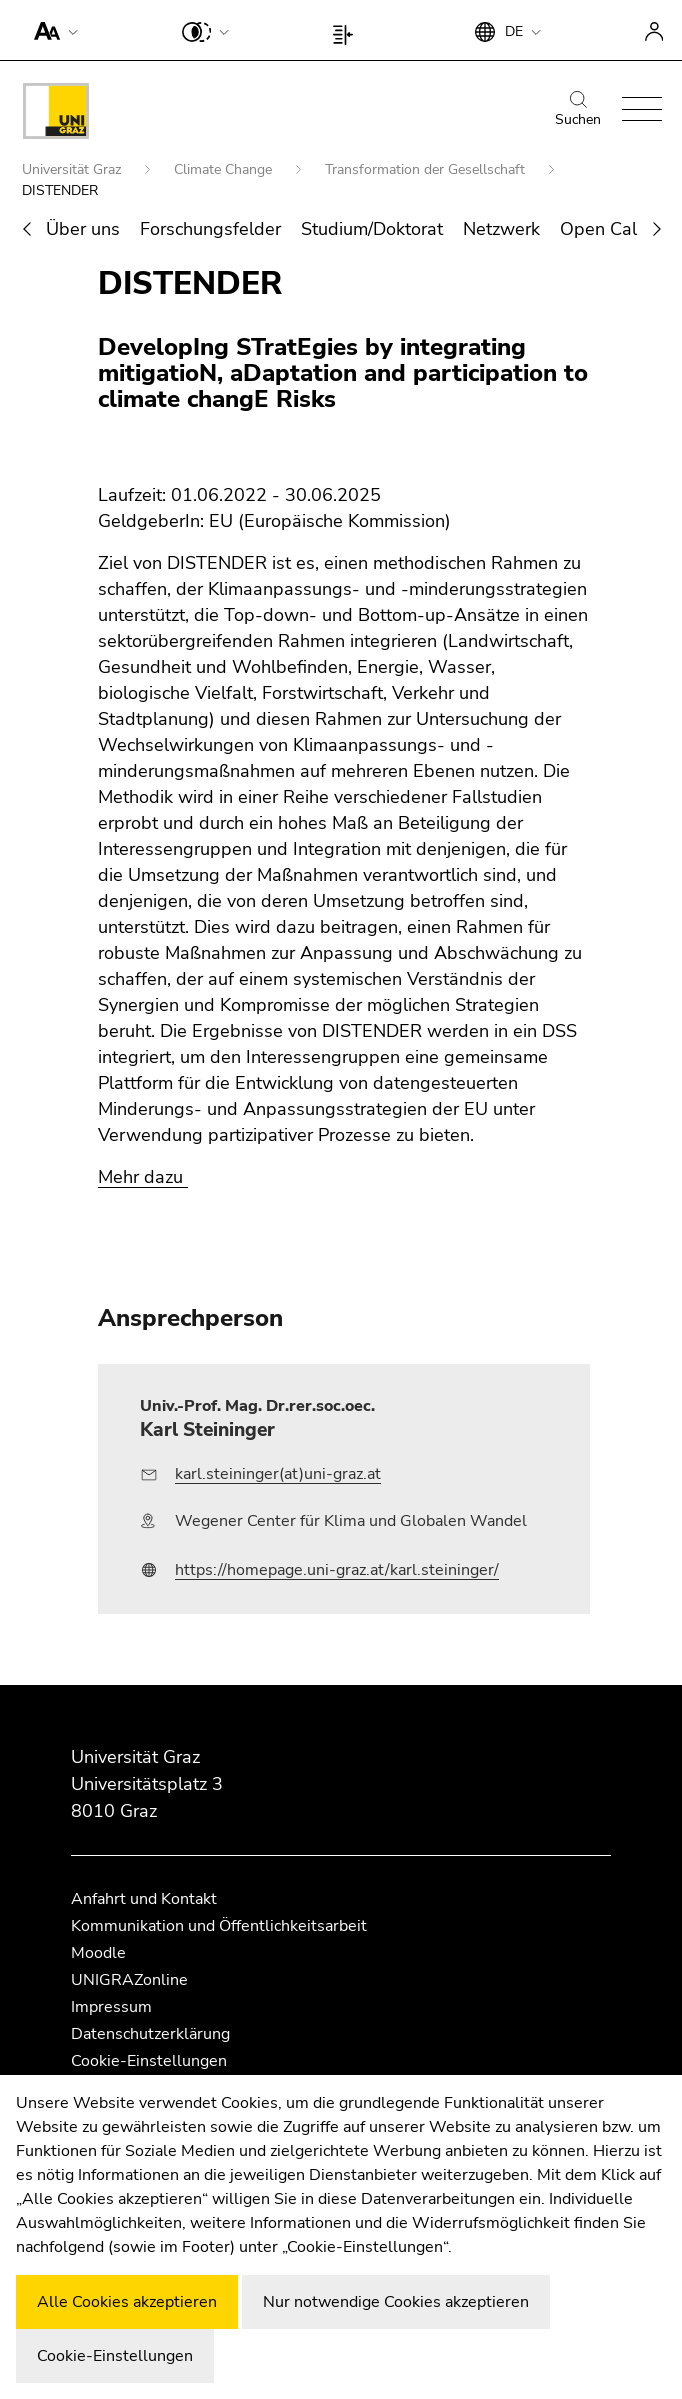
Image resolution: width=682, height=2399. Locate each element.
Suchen (578, 110)
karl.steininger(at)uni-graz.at (278, 1474)
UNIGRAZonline (129, 1980)
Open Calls (605, 229)
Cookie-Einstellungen (149, 2061)
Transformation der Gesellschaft (427, 169)
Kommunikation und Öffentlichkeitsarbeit (219, 1926)
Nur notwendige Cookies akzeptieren (396, 2302)
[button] (51, 30)
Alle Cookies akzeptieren (127, 2302)
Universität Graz (73, 169)
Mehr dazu (143, 1177)
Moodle (98, 1953)
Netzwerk (501, 229)
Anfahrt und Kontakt (144, 1899)
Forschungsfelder (210, 229)
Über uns (83, 229)
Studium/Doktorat (372, 229)
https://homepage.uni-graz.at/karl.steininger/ (337, 1570)
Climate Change (225, 169)
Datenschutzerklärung (150, 2034)
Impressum (111, 2007)
